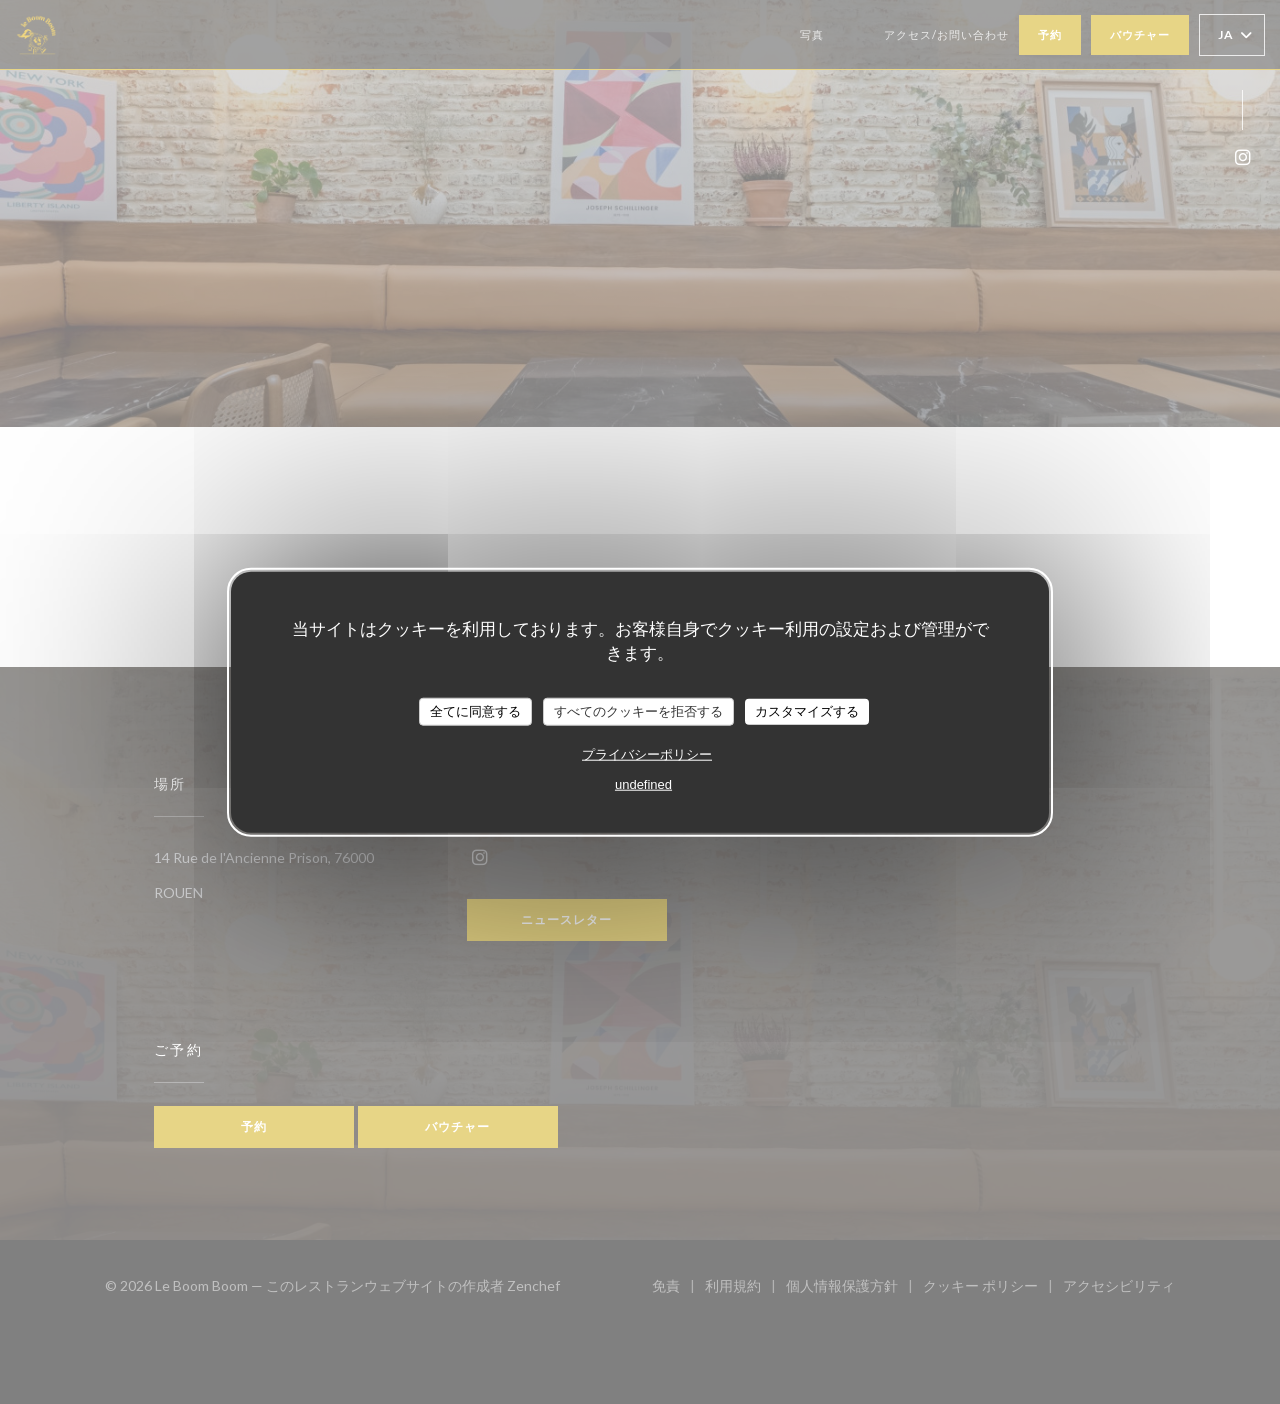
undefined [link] (643, 783)
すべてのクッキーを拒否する (638, 711)
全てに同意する (475, 711)
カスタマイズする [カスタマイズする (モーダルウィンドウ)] (807, 711)
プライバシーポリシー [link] (647, 753)
